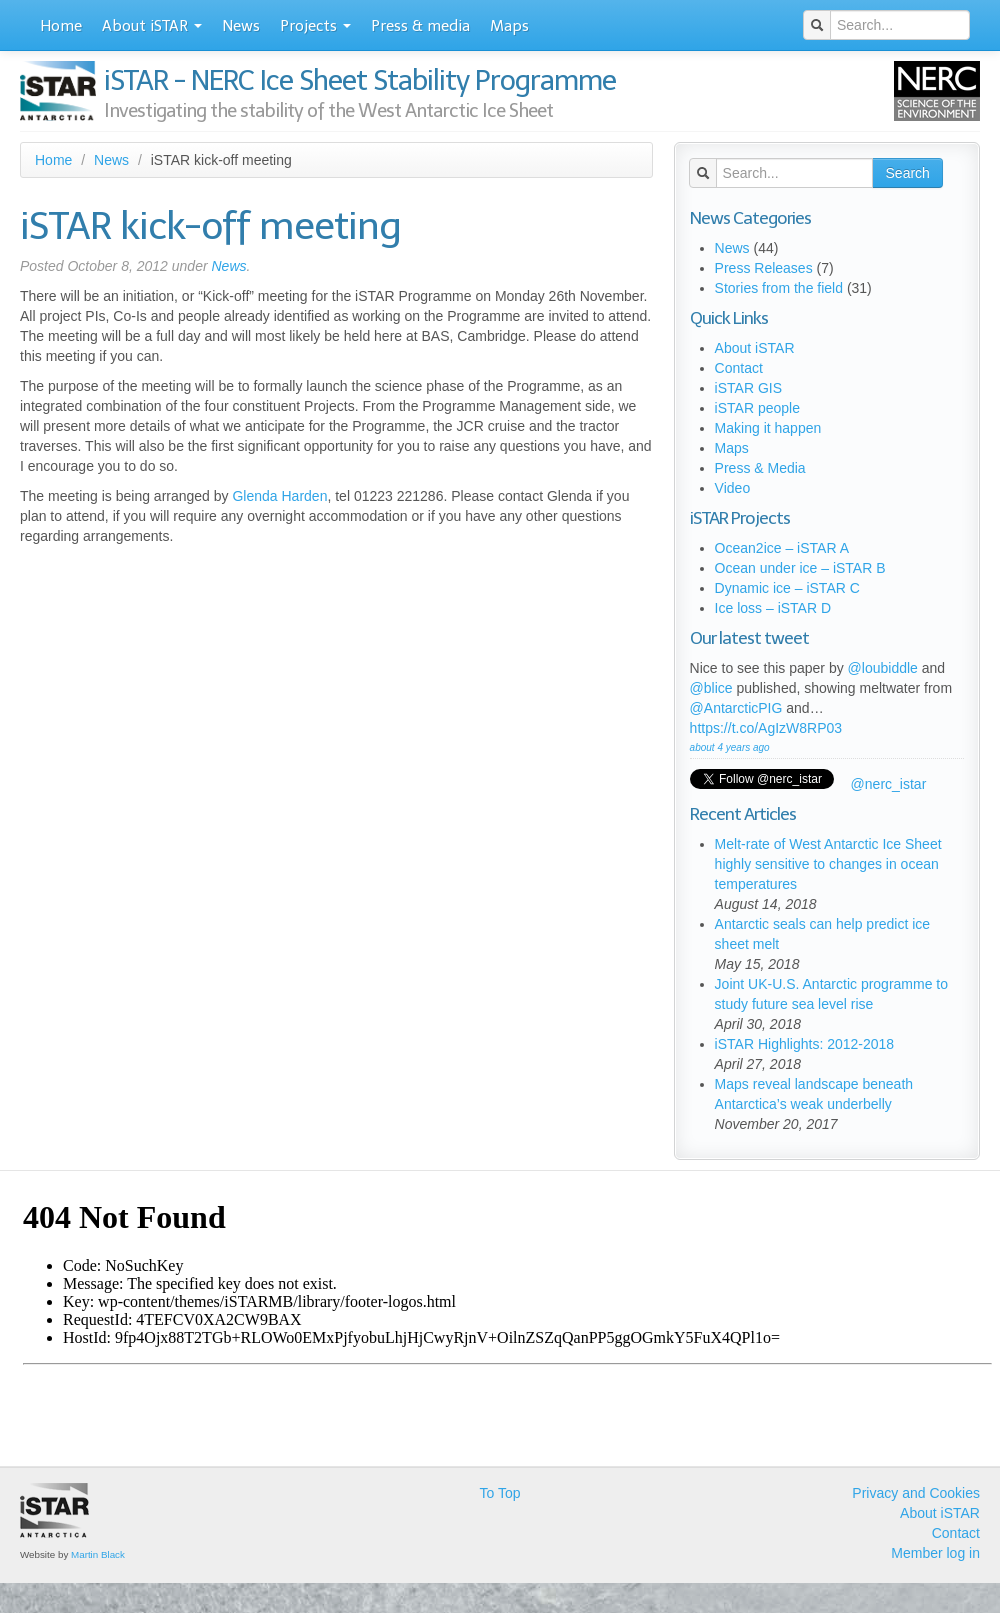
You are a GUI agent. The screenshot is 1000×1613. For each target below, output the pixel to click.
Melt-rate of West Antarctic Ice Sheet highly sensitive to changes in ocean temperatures (828, 864)
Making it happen (768, 428)
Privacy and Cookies (916, 1493)
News (241, 26)
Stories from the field (779, 288)
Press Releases (764, 268)
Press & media (420, 26)
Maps (509, 26)
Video (733, 488)
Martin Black (98, 1554)
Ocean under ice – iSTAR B (800, 568)
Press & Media (760, 468)
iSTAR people (757, 408)
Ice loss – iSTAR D (773, 608)
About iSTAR (152, 26)
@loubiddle (883, 668)
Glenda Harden (279, 496)
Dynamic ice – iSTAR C (787, 588)
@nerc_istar (889, 784)
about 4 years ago (730, 747)
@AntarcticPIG (736, 708)
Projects (315, 26)
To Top (499, 1493)
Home (61, 26)
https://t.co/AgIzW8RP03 (766, 728)
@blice (711, 688)
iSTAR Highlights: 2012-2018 (805, 1044)
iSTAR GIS (748, 388)
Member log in (935, 1553)
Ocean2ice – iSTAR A (782, 548)
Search (908, 173)
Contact (739, 368)
